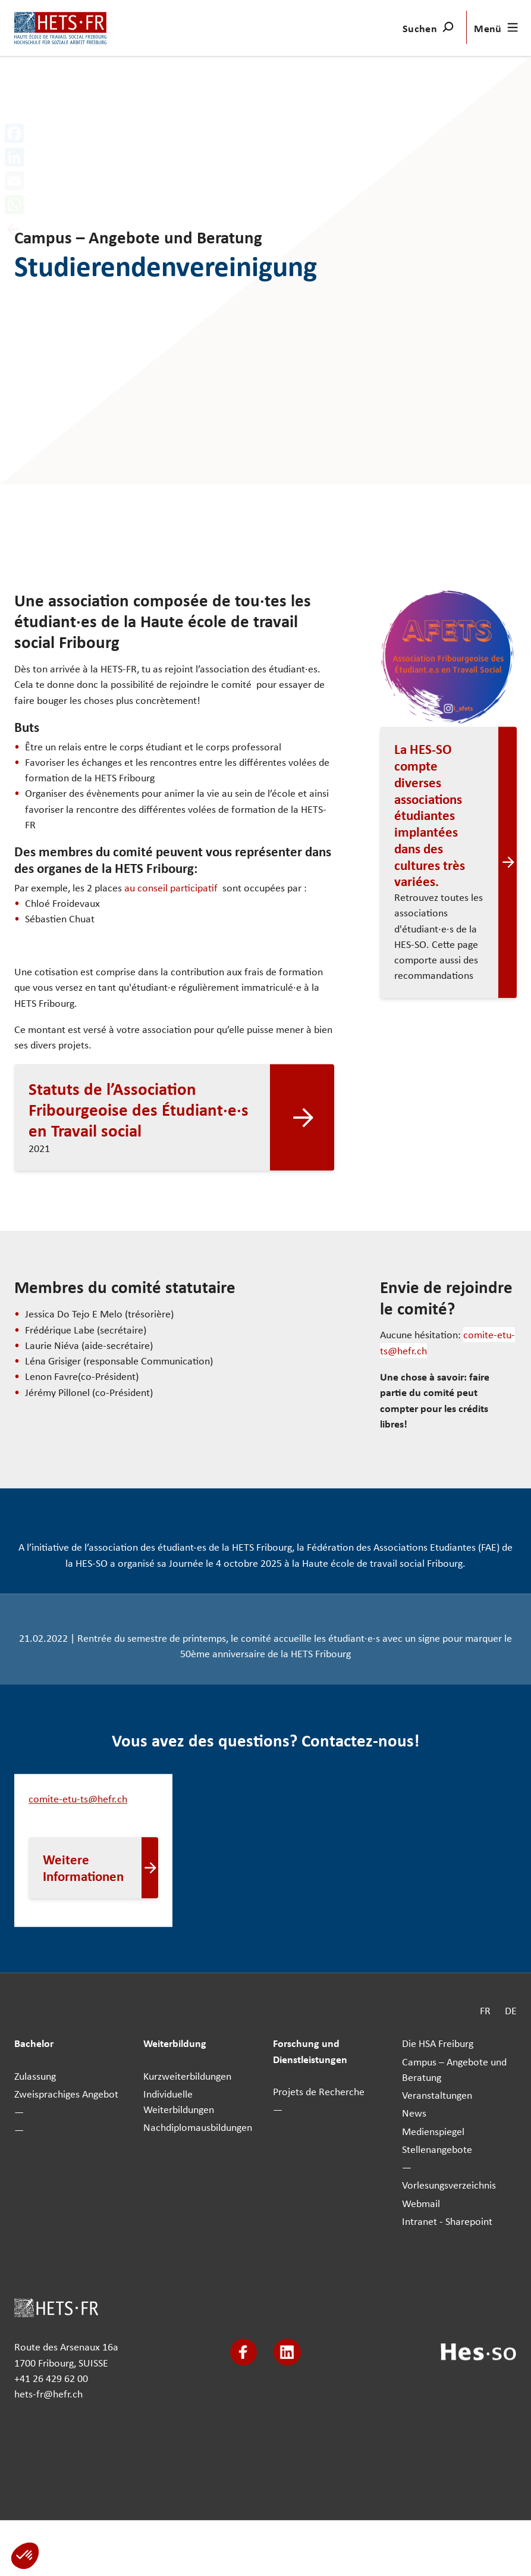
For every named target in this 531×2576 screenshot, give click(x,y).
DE (511, 2010)
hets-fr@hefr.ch (48, 2393)
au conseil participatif (172, 887)
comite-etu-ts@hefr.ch (78, 1799)
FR (485, 2010)
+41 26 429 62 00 (51, 2378)
